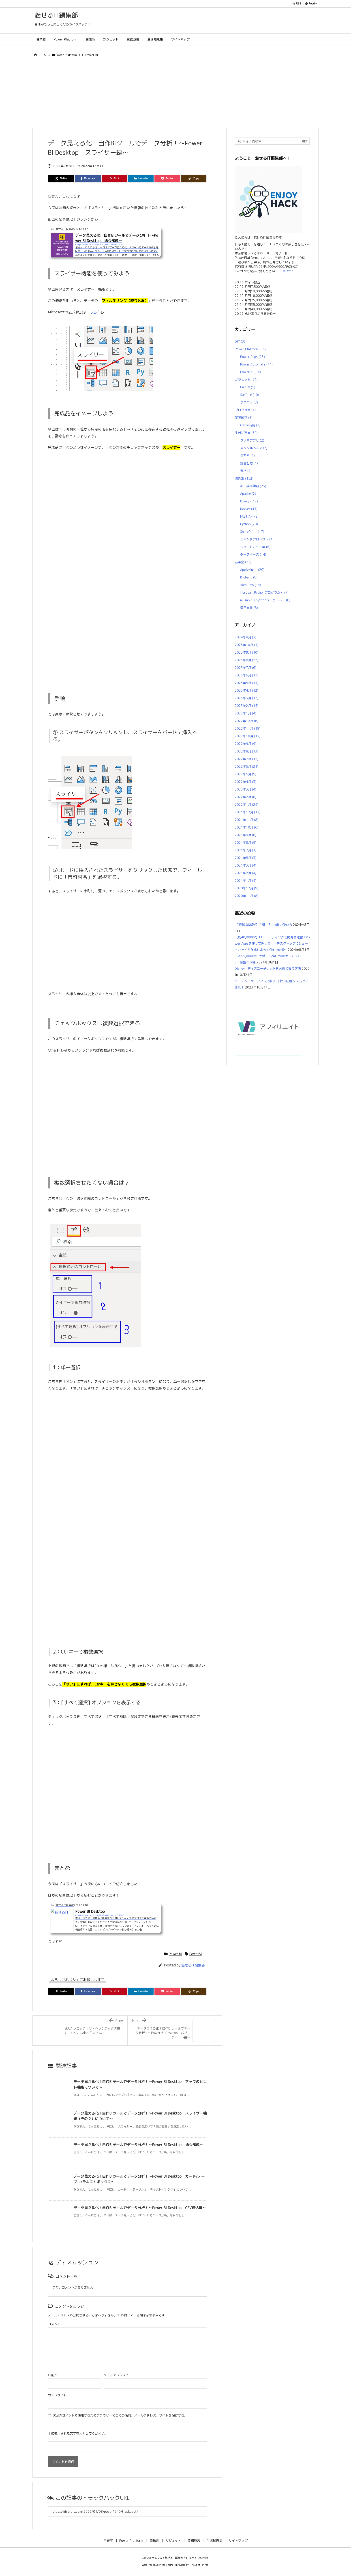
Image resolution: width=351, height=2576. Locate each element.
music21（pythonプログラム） (265, 600)
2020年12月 (246, 888)
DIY (240, 341)
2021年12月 (247, 812)
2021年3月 (245, 865)
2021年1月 (245, 880)
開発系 (244, 478)
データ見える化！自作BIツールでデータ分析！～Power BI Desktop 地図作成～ (138, 2144)
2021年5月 (245, 858)
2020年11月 (246, 896)
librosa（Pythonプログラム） (264, 592)
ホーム (42, 55)
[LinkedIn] (141, 178)
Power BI (92, 55)
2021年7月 (245, 850)
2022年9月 (245, 744)
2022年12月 (246, 721)
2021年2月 (245, 873)
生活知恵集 (246, 433)
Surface (249, 395)
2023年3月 (246, 698)
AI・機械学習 (253, 486)
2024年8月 (245, 637)
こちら (91, 312)
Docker (248, 509)
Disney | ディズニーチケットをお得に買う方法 (268, 968)
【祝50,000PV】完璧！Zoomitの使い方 (263, 924)
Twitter (285, 271)
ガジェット (246, 379)
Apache (248, 493)
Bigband (248, 577)
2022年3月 (245, 789)
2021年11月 (246, 820)
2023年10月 (246, 645)
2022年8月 (246, 751)
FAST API (249, 516)
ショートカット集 (255, 547)
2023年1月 (245, 713)
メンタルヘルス (253, 448)
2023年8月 (246, 660)
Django (249, 501)
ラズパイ (249, 402)
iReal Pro (250, 585)
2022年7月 (246, 759)
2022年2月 (245, 797)
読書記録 (249, 463)
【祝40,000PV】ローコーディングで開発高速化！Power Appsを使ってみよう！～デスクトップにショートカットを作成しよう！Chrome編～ (272, 943)
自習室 (247, 455)
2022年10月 (247, 736)
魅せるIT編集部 (193, 1965)
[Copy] (193, 178)
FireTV (247, 387)
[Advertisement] (175, 94)
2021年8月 (245, 842)
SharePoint (252, 531)
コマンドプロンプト (257, 539)
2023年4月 (246, 690)
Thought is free (199, 2565)
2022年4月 (245, 782)
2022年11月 (247, 728)
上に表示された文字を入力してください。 (77, 2434)
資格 (246, 471)
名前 (52, 2375)
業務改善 (244, 417)
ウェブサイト (57, 2395)
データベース (253, 554)
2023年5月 (246, 683)
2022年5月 (245, 774)
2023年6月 (246, 675)
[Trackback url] (127, 2512)
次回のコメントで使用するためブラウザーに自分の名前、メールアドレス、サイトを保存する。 (120, 2415)
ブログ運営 (245, 410)
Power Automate (256, 364)
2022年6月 (246, 766)
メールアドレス (116, 2375)
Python (249, 524)
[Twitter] (61, 178)
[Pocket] (167, 178)
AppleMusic (252, 569)
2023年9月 (246, 652)
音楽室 (243, 562)
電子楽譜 (249, 608)
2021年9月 (245, 835)
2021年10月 (246, 827)
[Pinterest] (114, 178)
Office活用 (250, 425)
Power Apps (252, 357)
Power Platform (66, 55)
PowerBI (195, 1954)
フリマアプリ (252, 440)
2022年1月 (246, 804)
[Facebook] (88, 178)
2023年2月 (246, 706)
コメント (54, 2324)
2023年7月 (245, 667)
